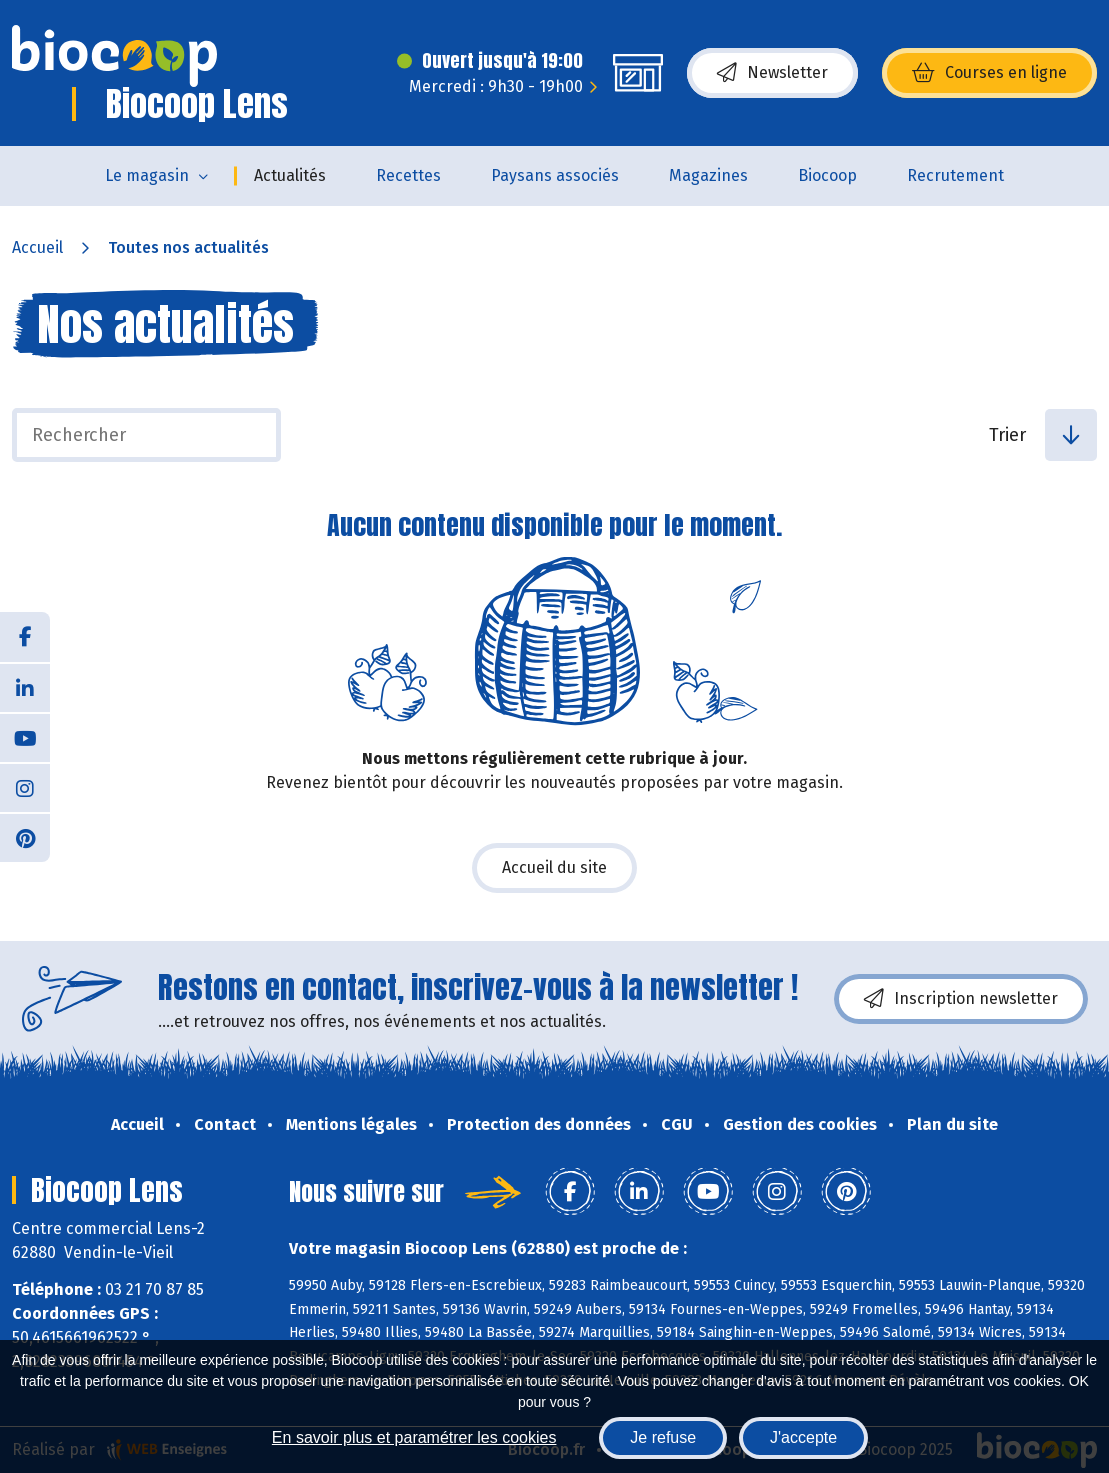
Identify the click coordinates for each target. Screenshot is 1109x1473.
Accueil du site (554, 867)
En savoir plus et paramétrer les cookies (414, 1437)
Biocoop (827, 175)
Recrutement (955, 175)
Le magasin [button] (147, 175)
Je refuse (663, 1437)
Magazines (708, 175)
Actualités (290, 175)
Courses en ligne (989, 73)
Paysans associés (555, 175)
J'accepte (803, 1437)
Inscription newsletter (961, 999)
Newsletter (772, 73)
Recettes (408, 175)
